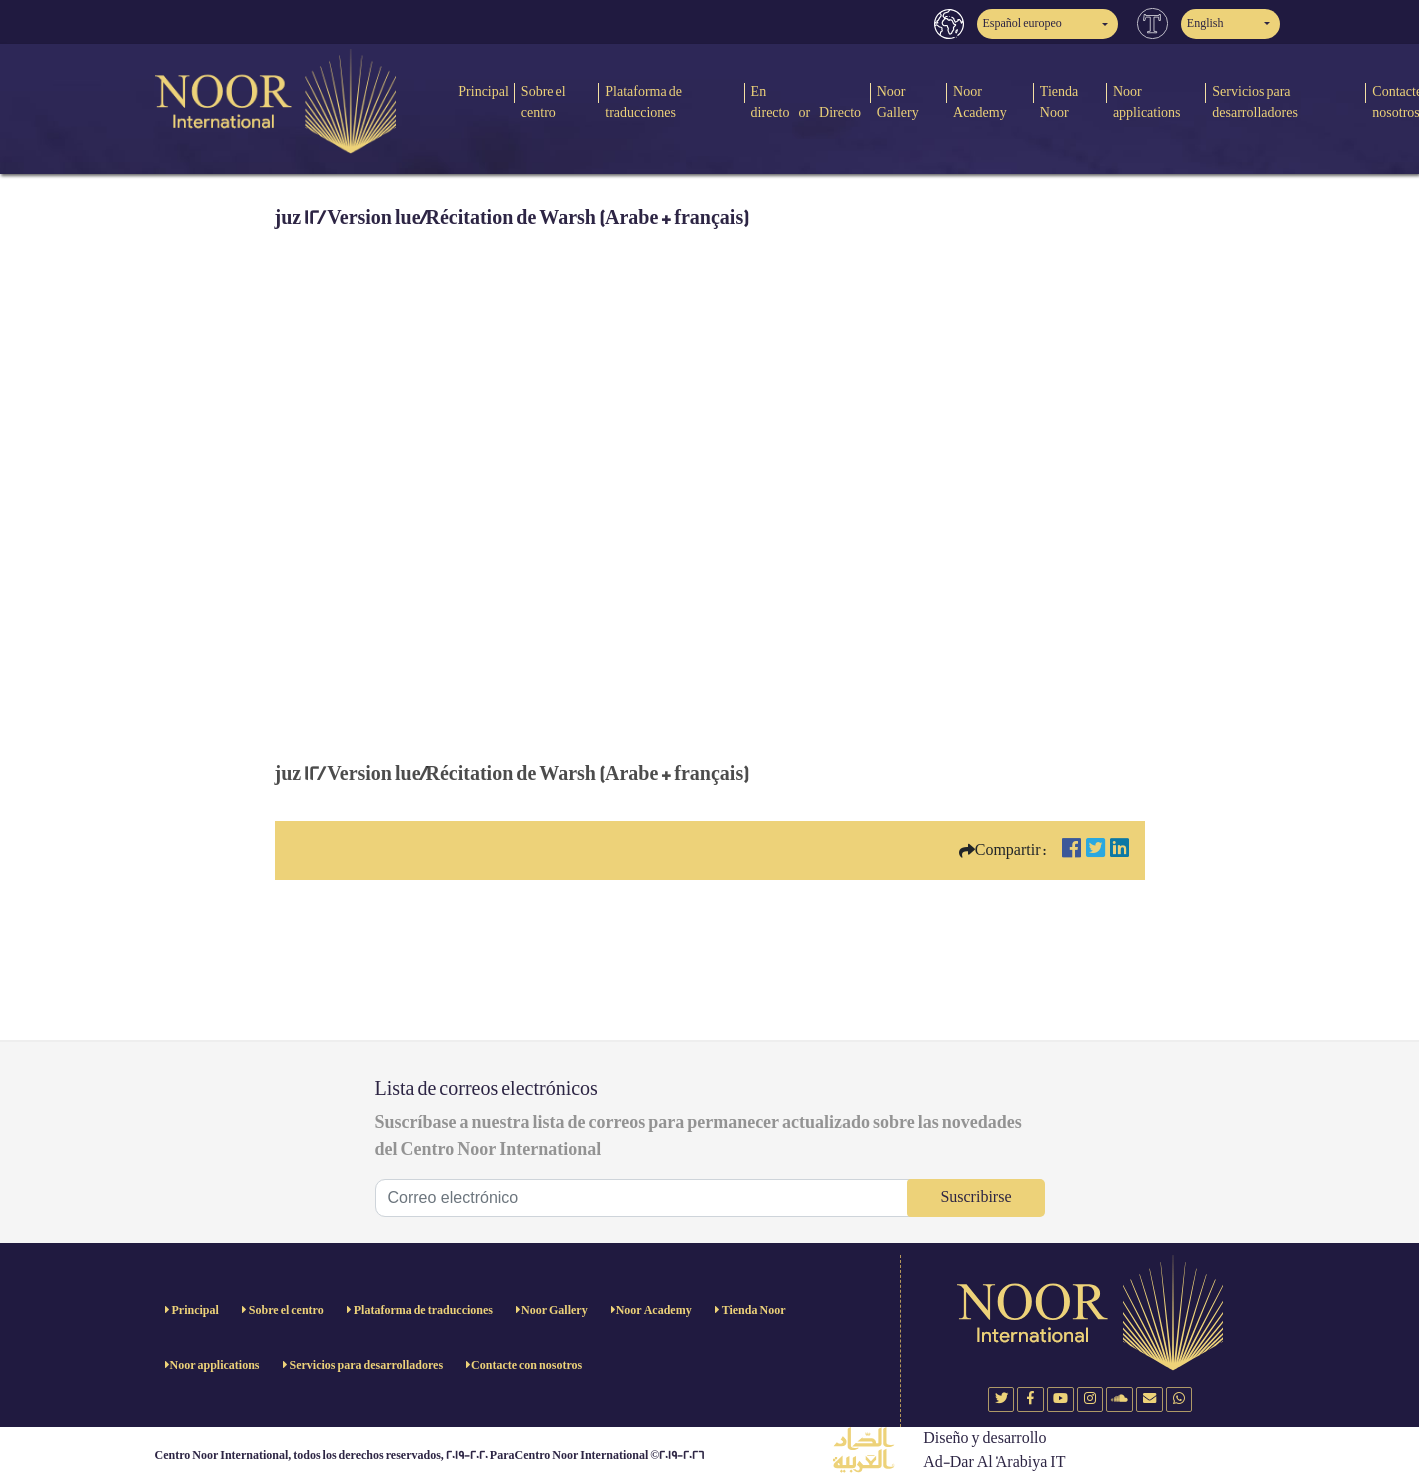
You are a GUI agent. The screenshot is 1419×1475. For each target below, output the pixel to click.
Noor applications (1147, 102)
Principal (483, 91)
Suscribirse (975, 1197)
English (1205, 23)
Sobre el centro (543, 102)
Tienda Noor (1059, 102)
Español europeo (1022, 23)
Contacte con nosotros (526, 1365)
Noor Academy (980, 102)
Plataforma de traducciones (643, 102)
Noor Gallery (898, 102)
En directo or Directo (806, 102)
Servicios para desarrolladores (1255, 102)
